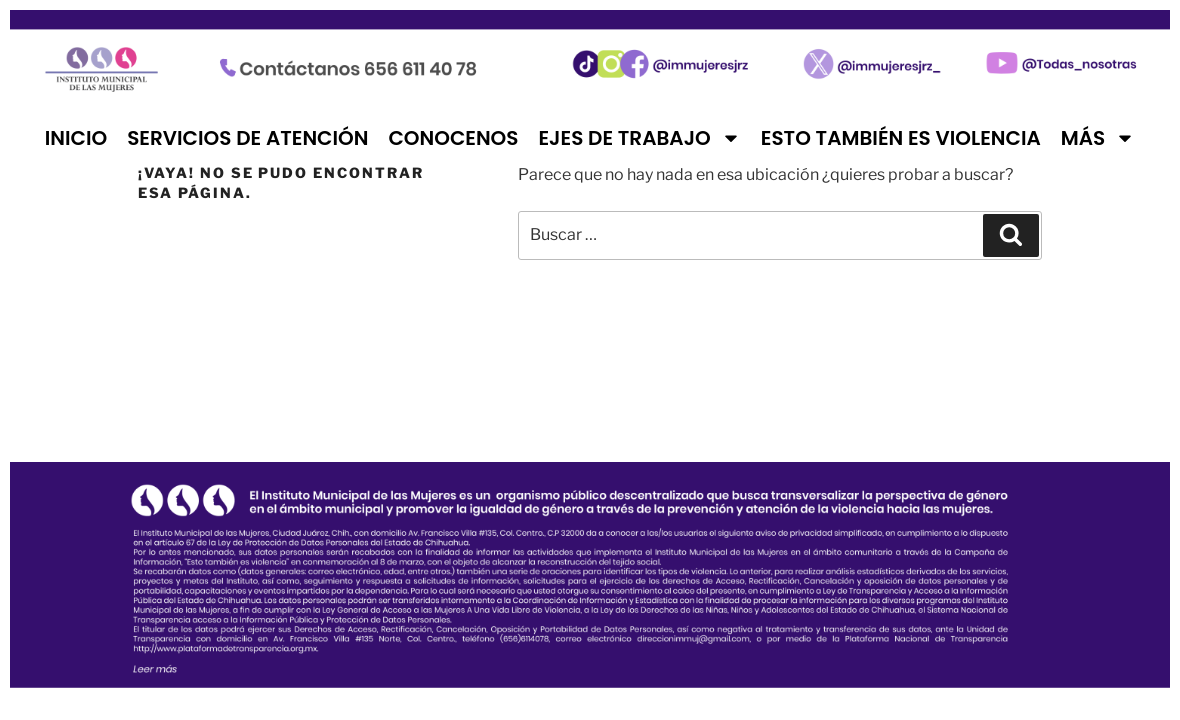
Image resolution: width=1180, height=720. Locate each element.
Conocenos (453, 138)
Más (1098, 138)
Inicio (76, 138)
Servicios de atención (247, 138)
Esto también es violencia (901, 138)
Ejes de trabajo (639, 138)
